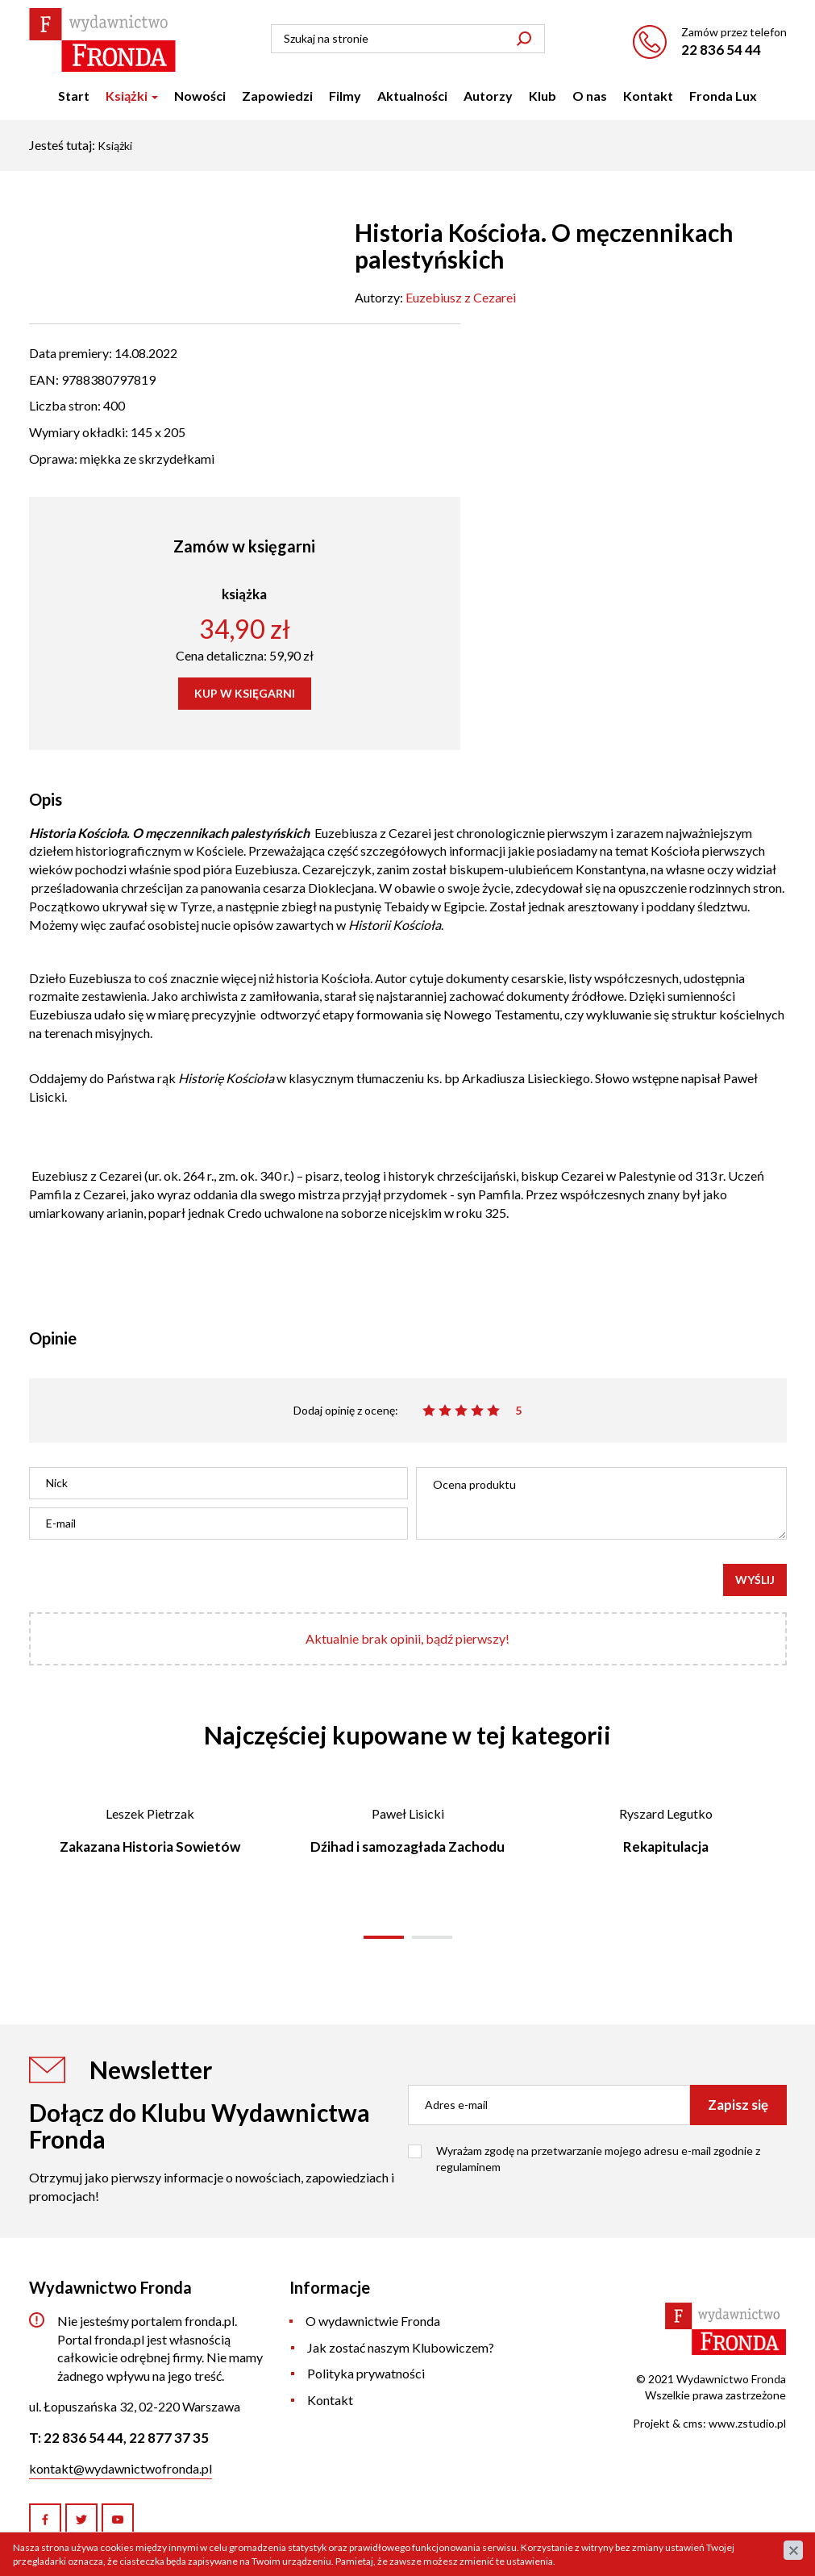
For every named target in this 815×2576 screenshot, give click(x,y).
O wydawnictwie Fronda (373, 2320)
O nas (589, 95)
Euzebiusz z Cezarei (460, 297)
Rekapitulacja (666, 1846)
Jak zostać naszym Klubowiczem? (400, 2347)
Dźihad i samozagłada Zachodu (407, 1846)
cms (693, 2423)
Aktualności (412, 95)
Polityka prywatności (366, 2373)
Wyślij (755, 1579)
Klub (542, 95)
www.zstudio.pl (747, 2423)
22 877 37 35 (169, 2437)
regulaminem (468, 2167)
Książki (132, 95)
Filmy (345, 95)
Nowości (200, 95)
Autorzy (488, 95)
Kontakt (648, 95)
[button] (384, 1937)
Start (73, 95)
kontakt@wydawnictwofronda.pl (120, 2468)
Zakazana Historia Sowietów (150, 1846)
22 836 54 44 (721, 49)
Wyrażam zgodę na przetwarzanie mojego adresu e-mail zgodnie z (598, 2159)
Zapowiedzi (277, 95)
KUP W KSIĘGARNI (244, 693)
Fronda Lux (723, 95)
